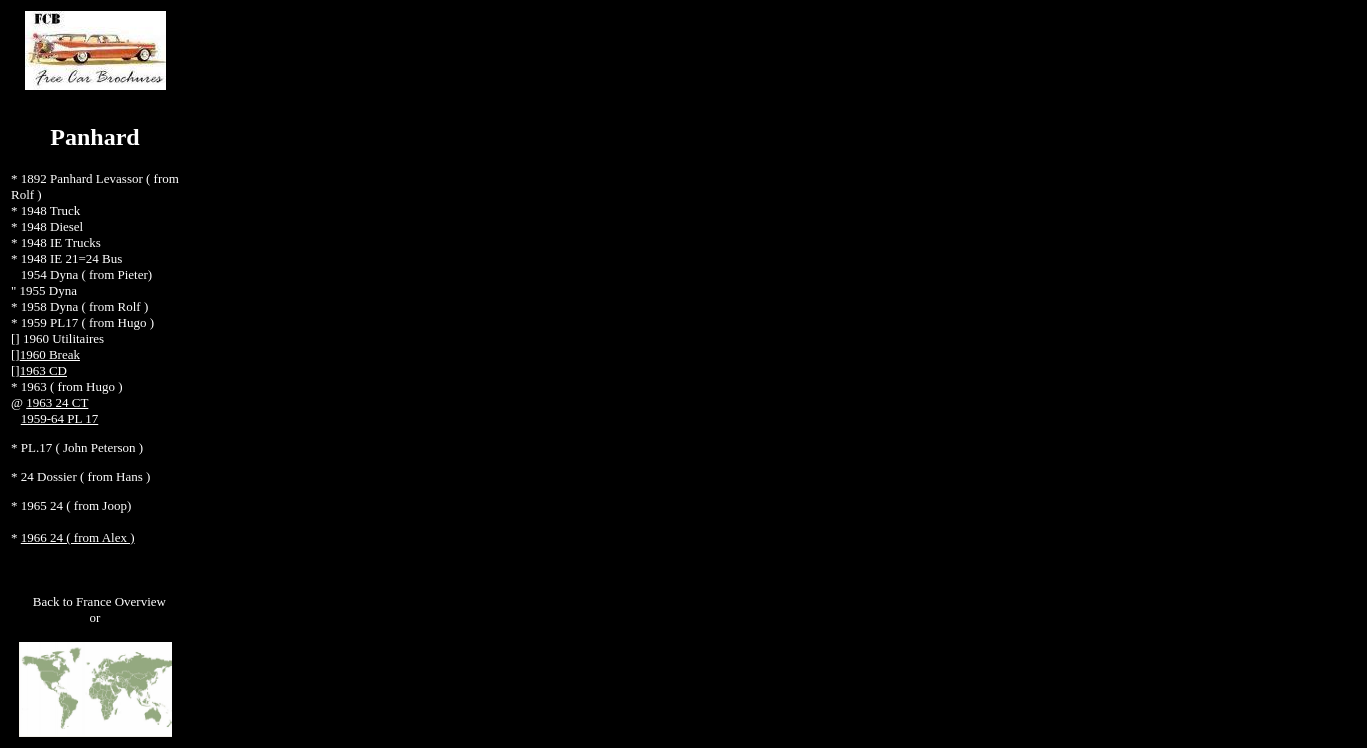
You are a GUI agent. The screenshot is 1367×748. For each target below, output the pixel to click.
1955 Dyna (48, 290)
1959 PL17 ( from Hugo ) (87, 322)
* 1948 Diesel (47, 226)
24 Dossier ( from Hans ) (86, 476)
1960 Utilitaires (63, 338)
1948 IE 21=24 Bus (70, 258)
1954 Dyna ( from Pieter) (86, 274)
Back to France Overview (99, 601)
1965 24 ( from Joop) (76, 505)
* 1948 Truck (45, 210)
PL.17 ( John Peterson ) (82, 447)
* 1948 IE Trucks (56, 242)
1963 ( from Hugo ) (72, 386)
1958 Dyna (51, 306)
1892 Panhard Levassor (83, 178)
